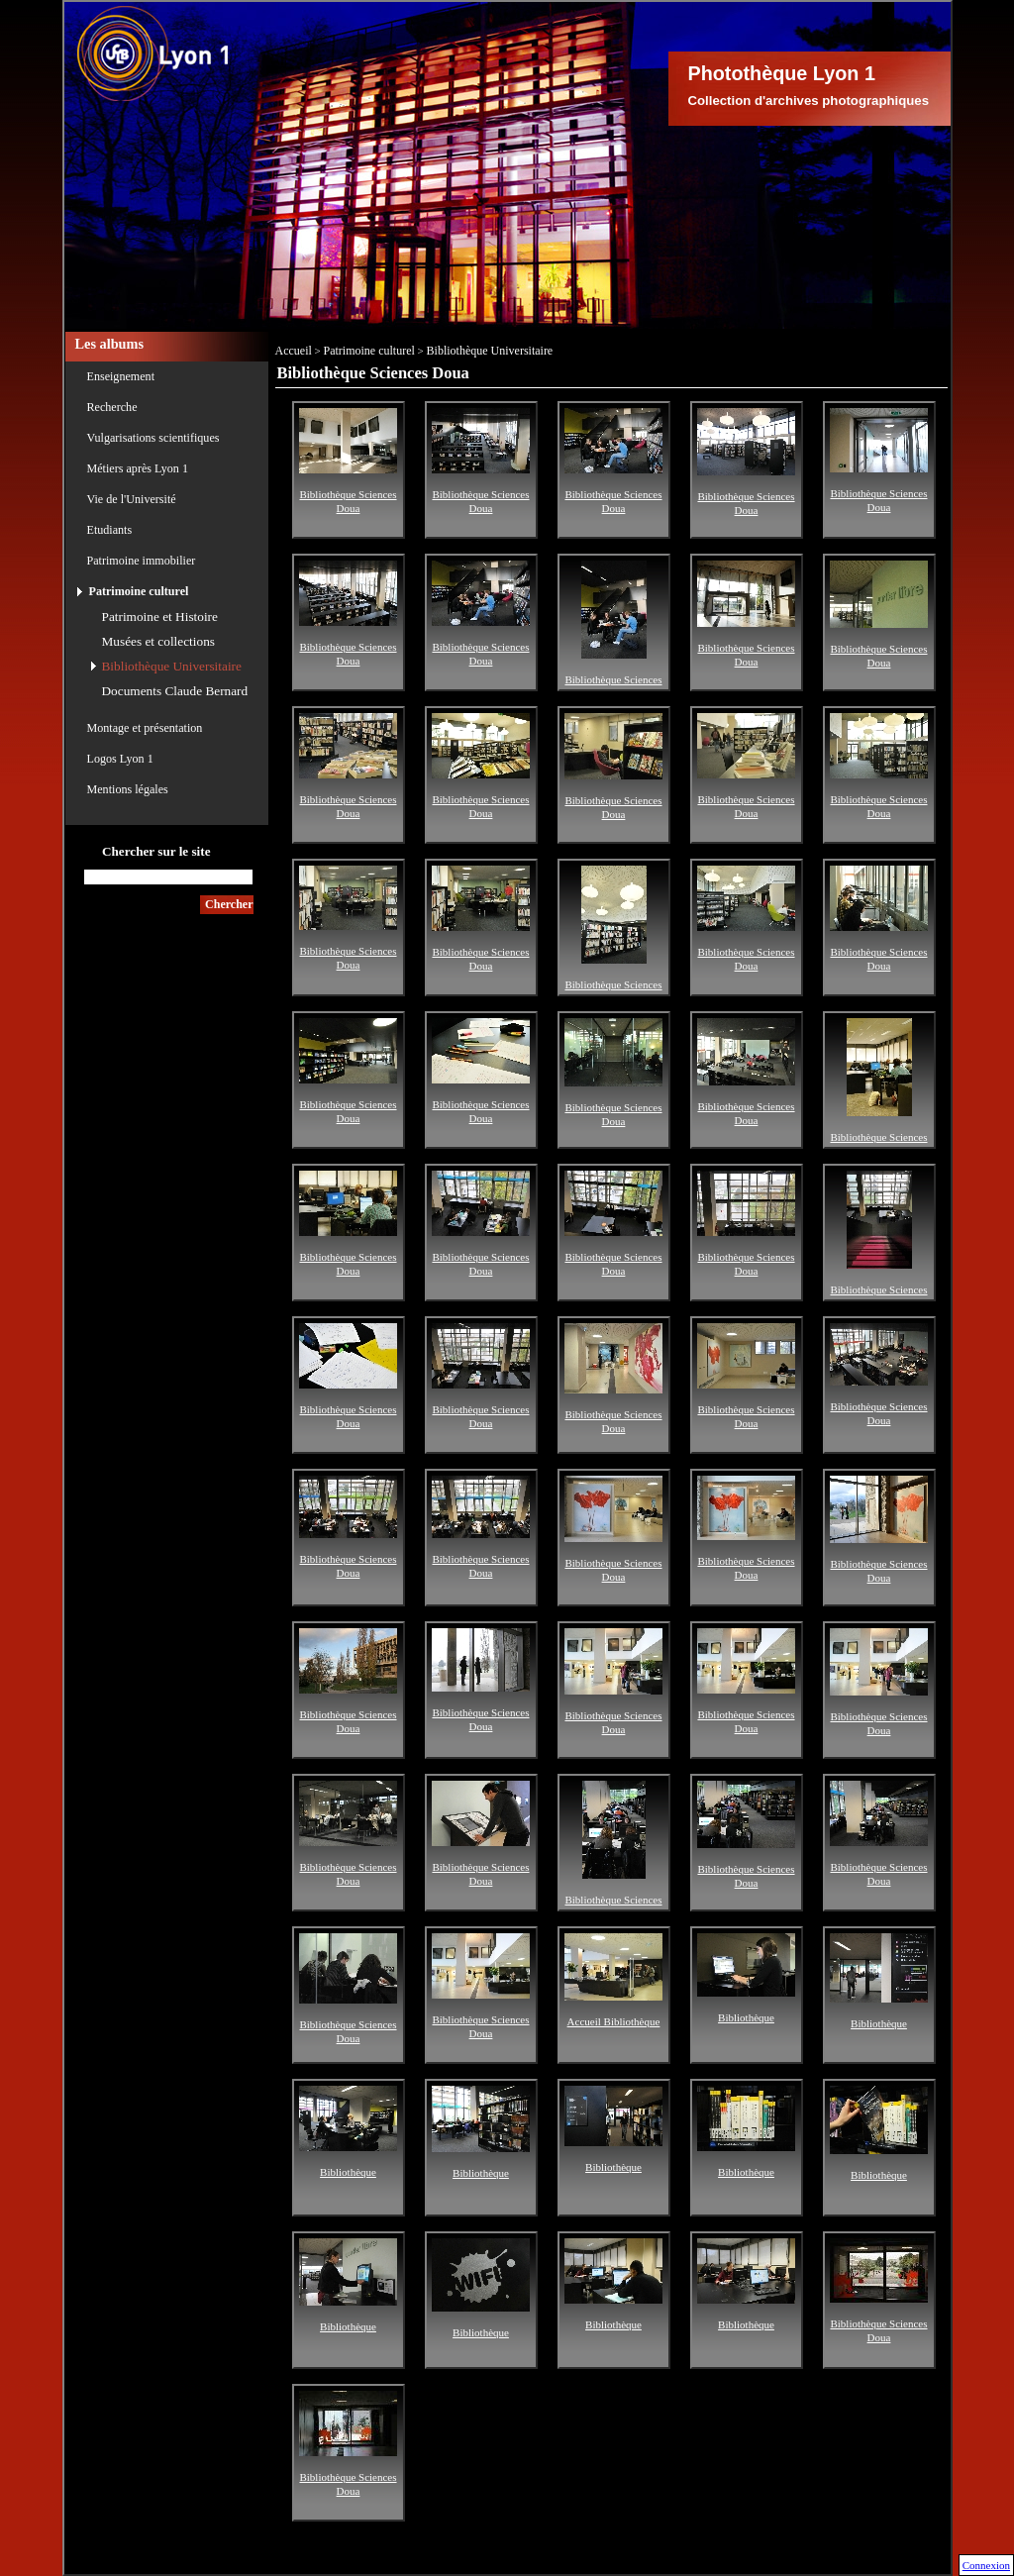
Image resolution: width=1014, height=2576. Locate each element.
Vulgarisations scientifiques (153, 438)
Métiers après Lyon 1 (137, 468)
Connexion (986, 2565)
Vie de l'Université (131, 499)
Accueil (293, 351)
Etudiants (110, 530)
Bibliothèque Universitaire (172, 666)
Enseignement (121, 376)
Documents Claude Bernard (175, 690)
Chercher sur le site (156, 851)
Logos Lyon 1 (120, 759)
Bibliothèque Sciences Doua (348, 489)
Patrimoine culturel (139, 591)
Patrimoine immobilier (141, 560)
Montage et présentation (145, 728)
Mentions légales (127, 789)
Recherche (112, 407)
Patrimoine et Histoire (160, 616)
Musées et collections (158, 641)
